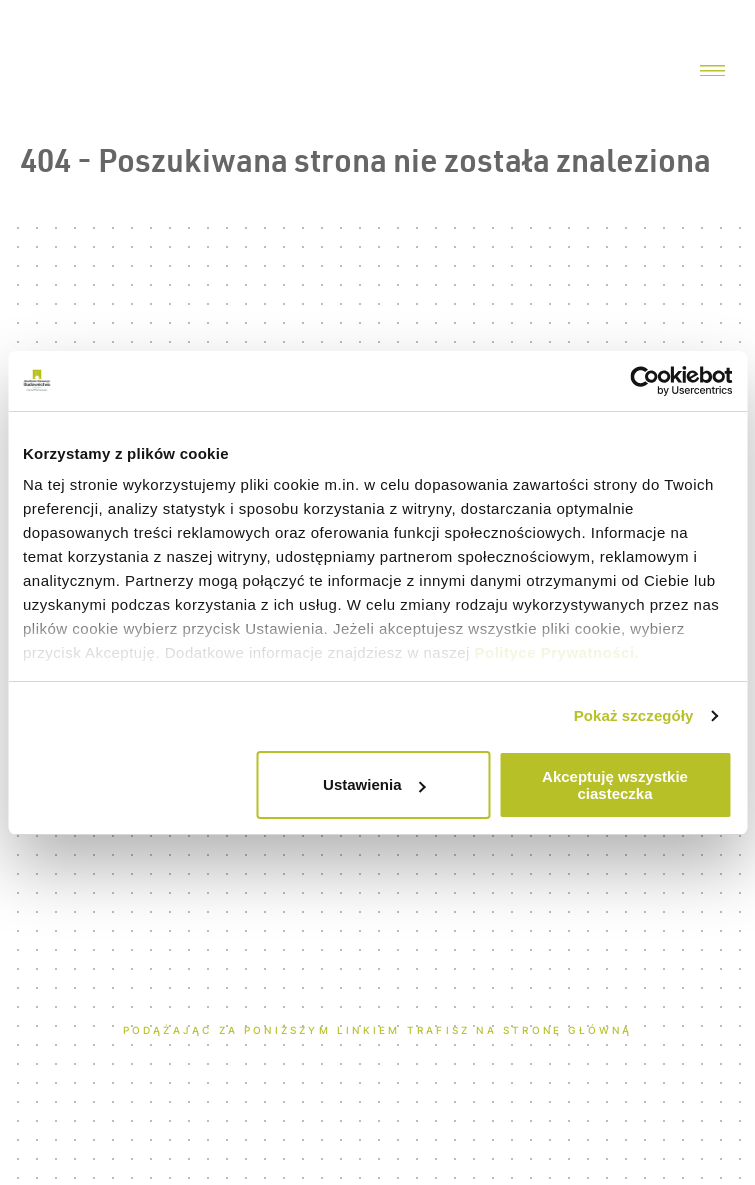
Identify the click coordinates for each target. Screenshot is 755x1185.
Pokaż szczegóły (634, 715)
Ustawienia (374, 784)
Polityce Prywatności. (557, 652)
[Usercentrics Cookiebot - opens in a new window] (644, 381)
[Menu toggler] (712, 71)
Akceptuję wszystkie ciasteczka (615, 785)
